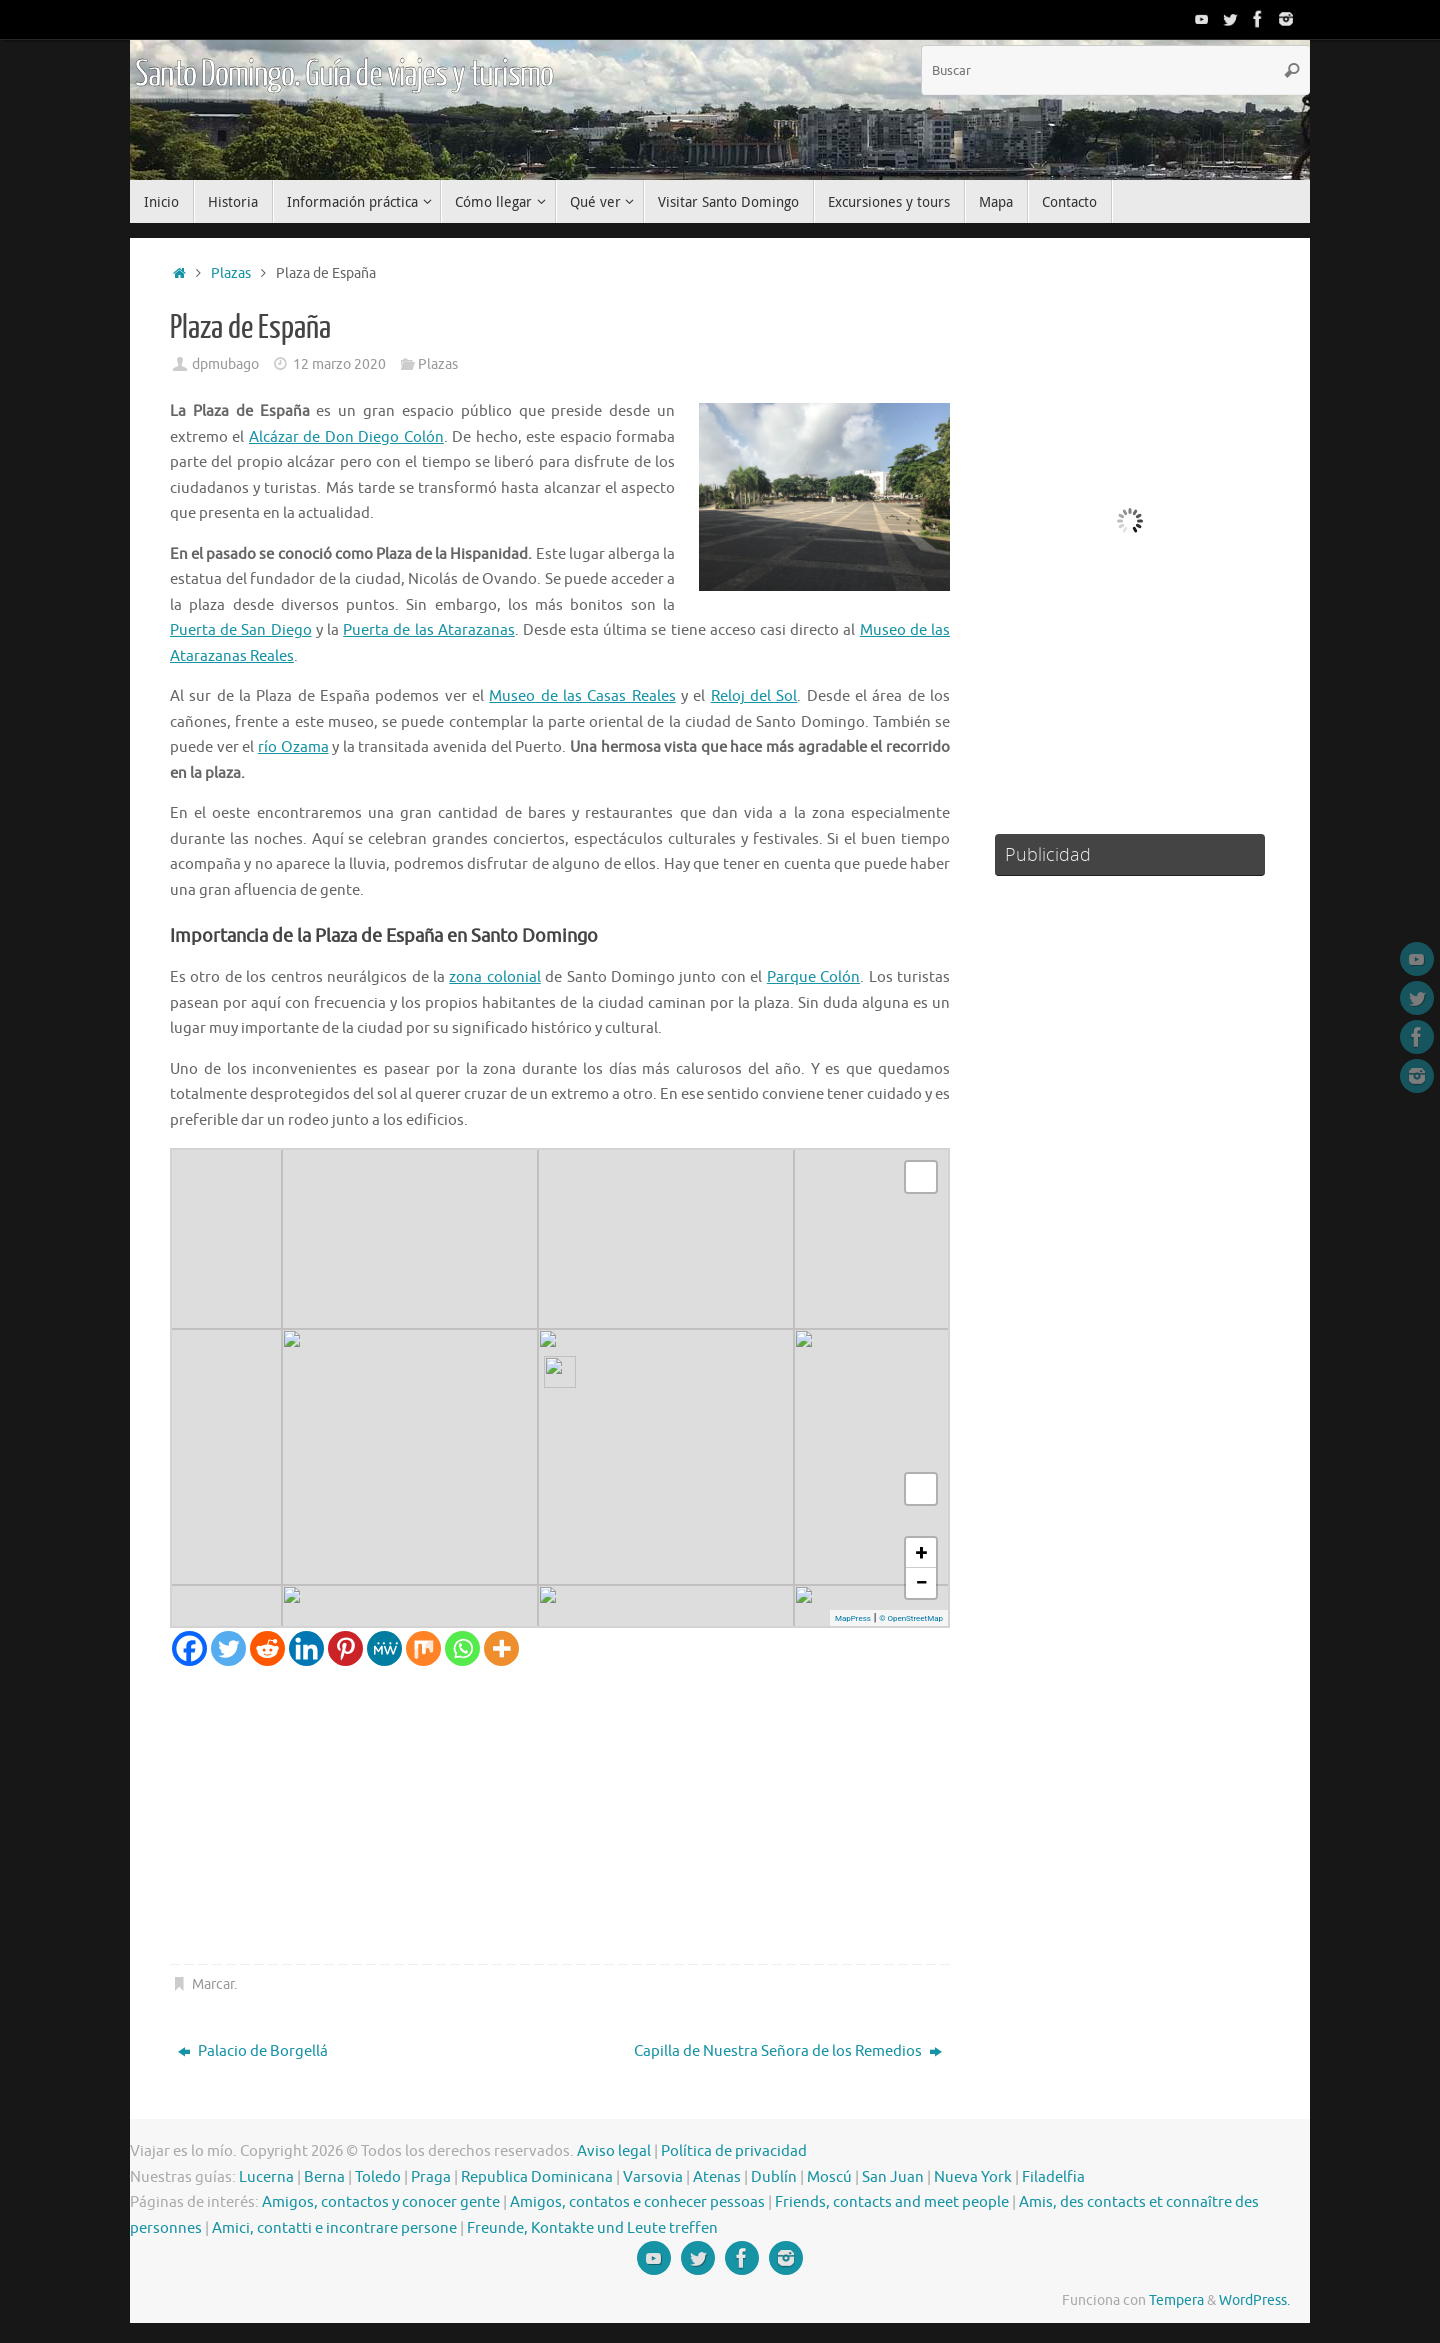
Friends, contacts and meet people (892, 2202)
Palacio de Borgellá (253, 2051)
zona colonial (494, 977)
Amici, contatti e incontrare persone (334, 2228)
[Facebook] (189, 1648)
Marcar (213, 1984)
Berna (324, 2177)
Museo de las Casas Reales (582, 696)
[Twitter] (228, 1648)
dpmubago (225, 364)
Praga (431, 2177)
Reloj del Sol (754, 696)
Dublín (774, 2177)
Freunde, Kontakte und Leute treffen (592, 2228)
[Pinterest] (345, 1648)
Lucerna (266, 2177)
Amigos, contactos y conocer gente (381, 2202)
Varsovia (653, 2177)
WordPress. (1254, 2300)
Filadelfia (1053, 2177)
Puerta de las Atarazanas (429, 630)
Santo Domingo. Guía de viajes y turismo (344, 75)
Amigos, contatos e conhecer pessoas (637, 2202)
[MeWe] (384, 1648)
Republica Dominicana (537, 2177)
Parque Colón (813, 977)
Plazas (231, 273)
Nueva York (973, 2177)
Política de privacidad (734, 2151)
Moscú (829, 2177)
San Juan (893, 2177)
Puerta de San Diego (241, 630)
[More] (501, 1648)
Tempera (1176, 2300)
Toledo (378, 2177)
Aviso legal (614, 2151)
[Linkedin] (306, 1648)
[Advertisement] (560, 1816)
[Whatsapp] (462, 1648)
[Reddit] (267, 1648)
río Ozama (293, 747)
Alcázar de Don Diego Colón (346, 437)
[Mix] (423, 1648)
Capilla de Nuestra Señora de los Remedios (788, 2051)
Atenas (717, 2177)
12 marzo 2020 (339, 364)
